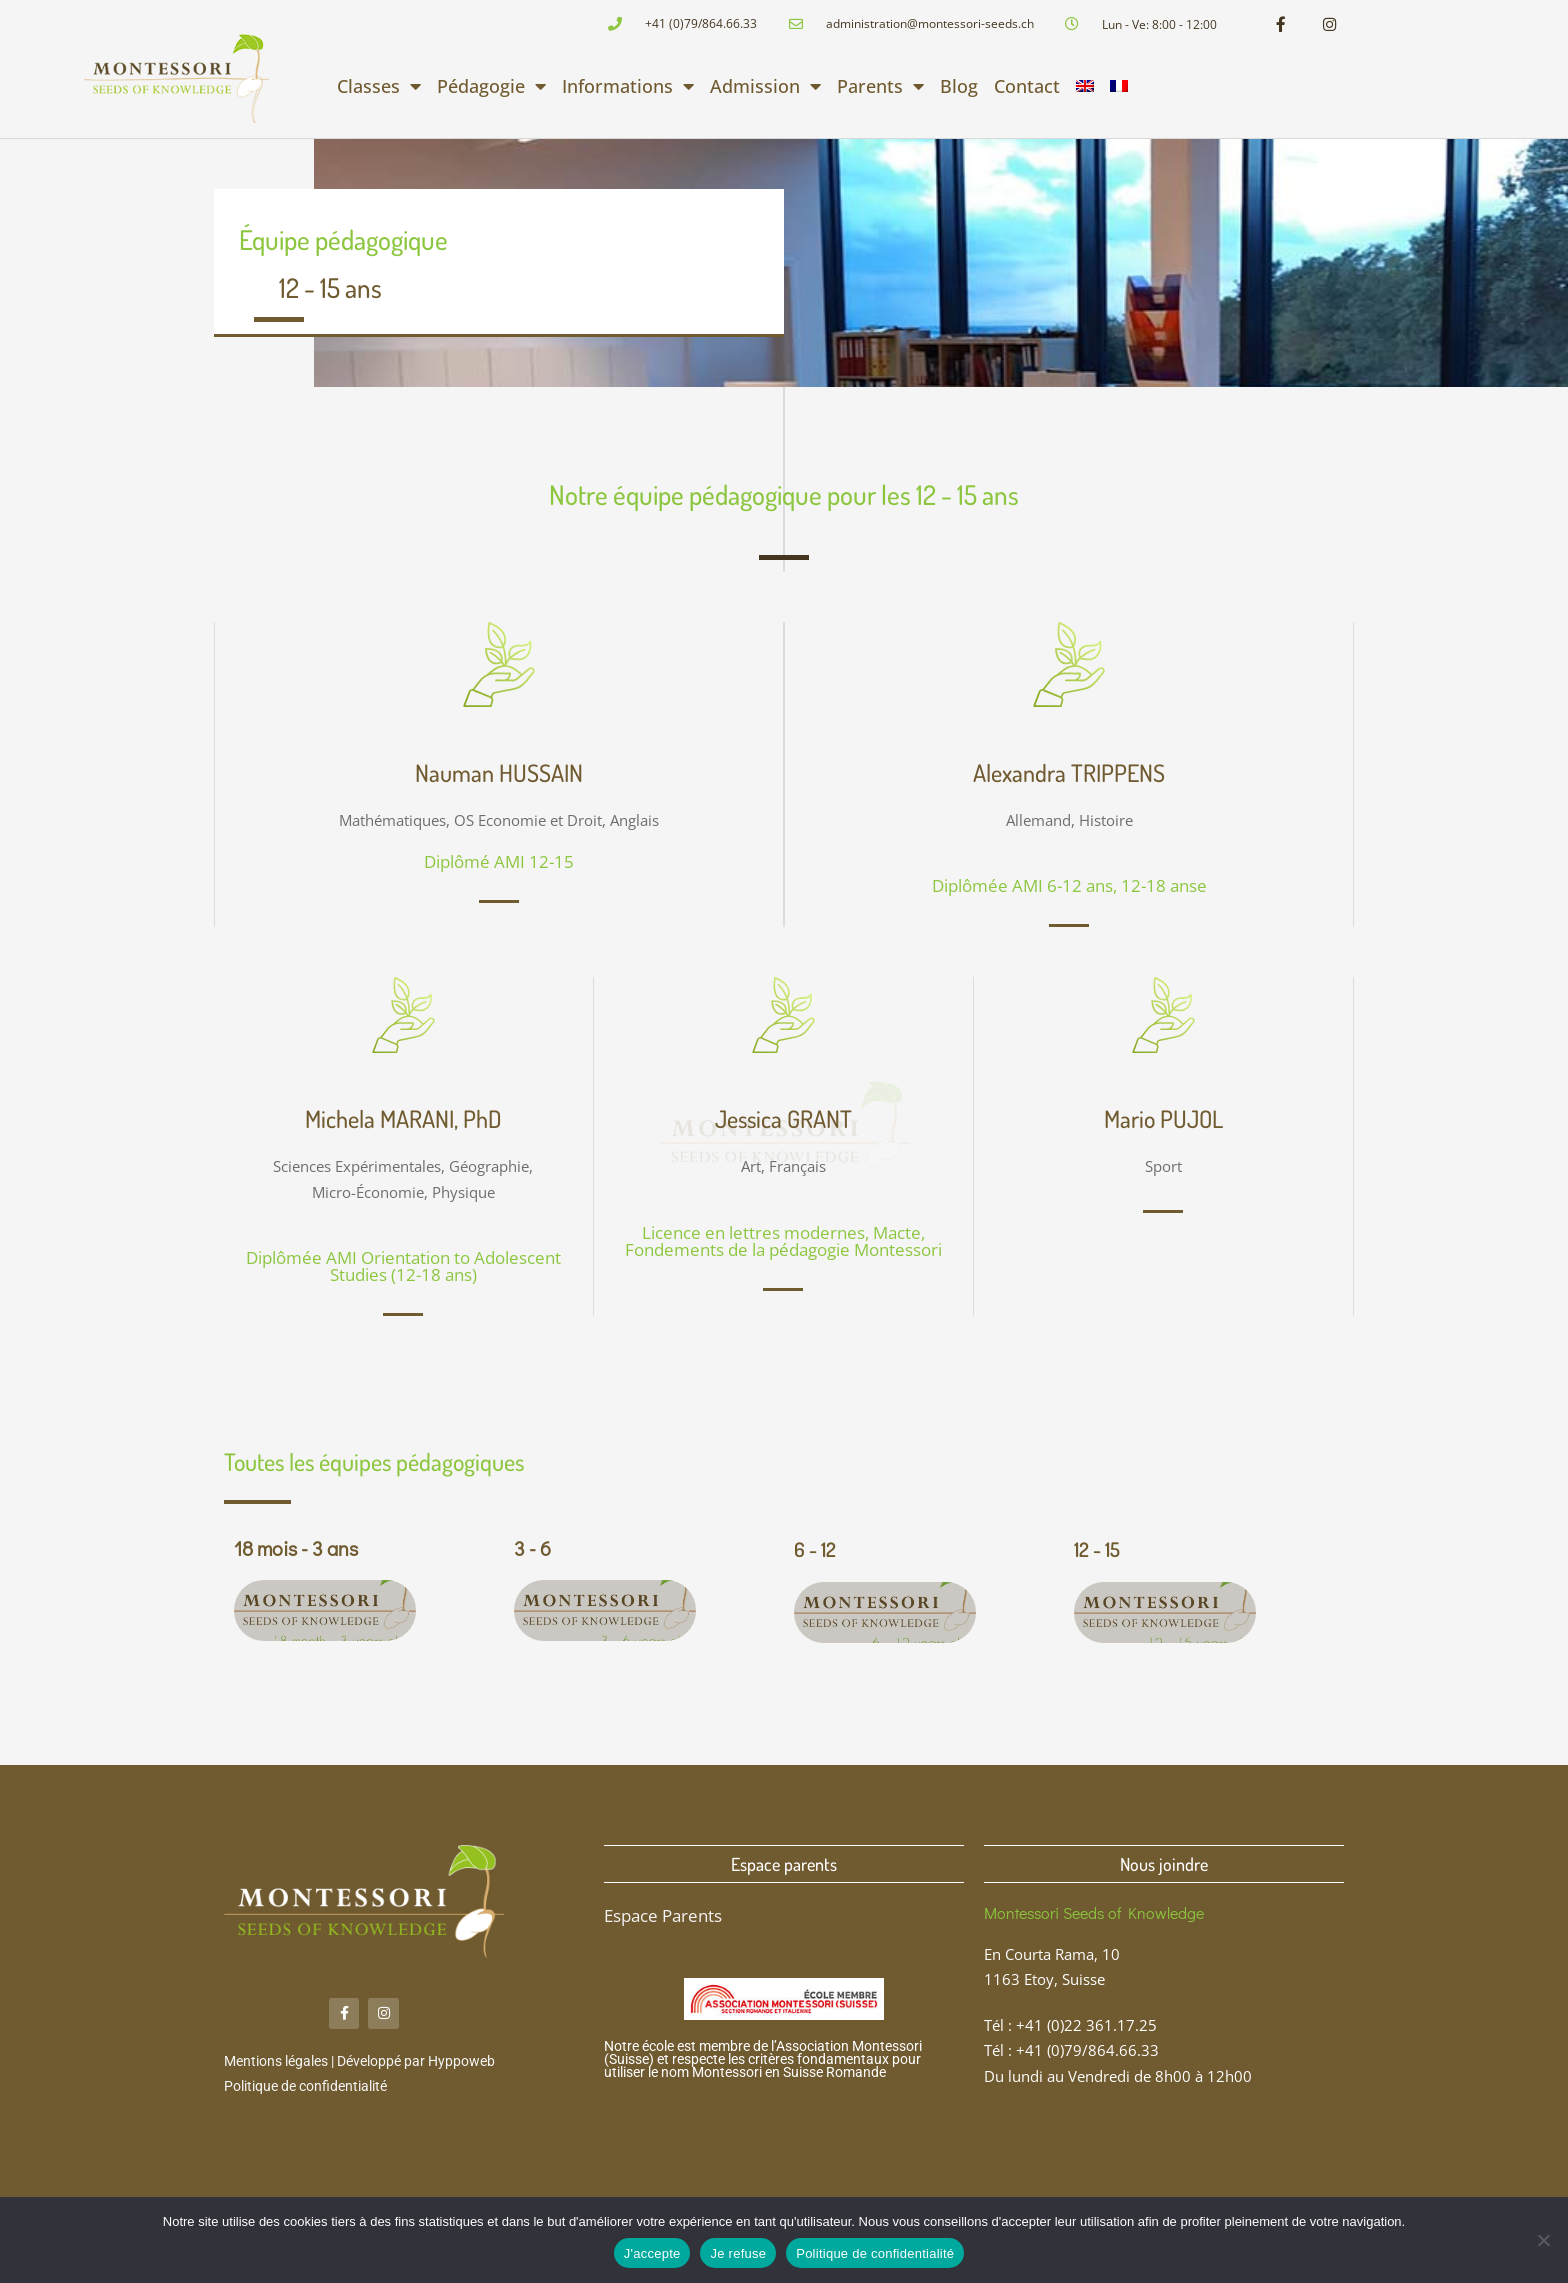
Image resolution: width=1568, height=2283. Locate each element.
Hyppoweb (461, 2066)
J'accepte (652, 2253)
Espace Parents (663, 1917)
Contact (1027, 88)
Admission (765, 88)
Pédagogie (491, 88)
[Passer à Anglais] (1085, 88)
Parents (880, 88)
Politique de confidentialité (305, 2091)
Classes (379, 88)
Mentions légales (276, 2066)
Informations (628, 88)
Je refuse (738, 2253)
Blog (959, 88)
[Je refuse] (1543, 2240)
